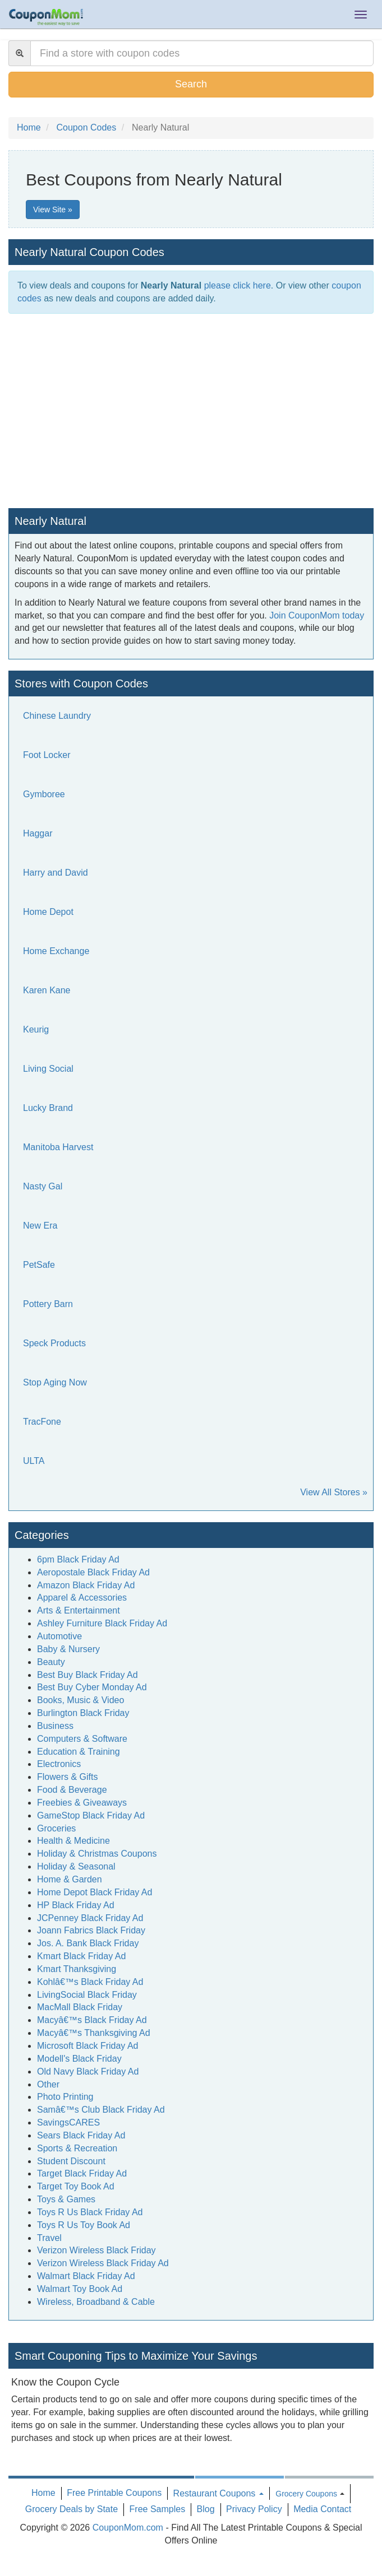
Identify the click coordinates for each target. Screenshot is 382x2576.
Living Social (48, 1068)
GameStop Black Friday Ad (91, 1815)
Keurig (36, 1029)
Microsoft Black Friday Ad (88, 2045)
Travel (49, 2238)
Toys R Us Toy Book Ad (83, 2225)
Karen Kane (47, 990)
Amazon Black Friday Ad (86, 1585)
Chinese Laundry (57, 715)
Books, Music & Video (80, 1700)
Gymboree (44, 794)
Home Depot (48, 912)
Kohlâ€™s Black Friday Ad (90, 1982)
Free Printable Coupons (114, 2493)
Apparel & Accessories (82, 1597)
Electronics (59, 1764)
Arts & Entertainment (78, 1610)
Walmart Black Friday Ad (86, 2276)
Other (48, 2084)
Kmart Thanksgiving (76, 1969)
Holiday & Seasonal (76, 1866)
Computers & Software (82, 1738)
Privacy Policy (254, 2509)
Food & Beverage (72, 1789)
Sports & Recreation (77, 2148)
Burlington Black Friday (83, 1713)
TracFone (42, 1421)
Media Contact (322, 2509)
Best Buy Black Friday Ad (87, 1675)
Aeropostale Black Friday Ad (93, 1572)
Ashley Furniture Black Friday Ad (102, 1623)
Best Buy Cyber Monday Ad (92, 1687)
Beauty (51, 1662)
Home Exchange (56, 951)
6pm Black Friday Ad (78, 1559)
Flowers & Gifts (67, 1777)
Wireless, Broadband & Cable (96, 2302)
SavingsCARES (68, 2122)
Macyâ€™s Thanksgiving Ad (93, 2033)
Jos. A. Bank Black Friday (88, 1943)
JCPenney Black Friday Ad (90, 1918)
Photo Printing (65, 2096)
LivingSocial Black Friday (87, 1995)
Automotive (59, 1636)
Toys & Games (66, 2199)
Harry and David (55, 872)
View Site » (52, 209)
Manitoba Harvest (58, 1147)
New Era (40, 1225)
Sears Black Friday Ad (81, 2135)
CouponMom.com (128, 2527)
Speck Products (54, 1343)
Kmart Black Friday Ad (81, 1956)
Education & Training (78, 1751)
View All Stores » (333, 1492)
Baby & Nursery (68, 1649)
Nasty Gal (42, 1186)
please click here (237, 285)
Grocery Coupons (306, 2493)
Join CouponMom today (316, 615)
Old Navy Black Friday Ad (88, 2071)
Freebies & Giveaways (82, 1802)
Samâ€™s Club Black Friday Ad (101, 2109)
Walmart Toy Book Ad (79, 2289)
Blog (206, 2509)
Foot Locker (46, 755)
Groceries (56, 1828)
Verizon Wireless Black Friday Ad (103, 2263)
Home (43, 2493)
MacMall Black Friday (79, 2007)
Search (191, 84)
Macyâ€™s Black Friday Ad (92, 2020)
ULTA (34, 1461)
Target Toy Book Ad (75, 2186)
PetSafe (39, 1265)
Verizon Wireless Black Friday (96, 2250)
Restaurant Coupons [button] (218, 2493)
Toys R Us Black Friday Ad (90, 2212)
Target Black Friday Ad (82, 2173)
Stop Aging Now (55, 1382)
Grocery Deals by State (71, 2509)
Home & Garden (69, 1879)
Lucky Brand (48, 1108)
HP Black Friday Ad (75, 1905)
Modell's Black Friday (79, 2058)
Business (55, 1726)
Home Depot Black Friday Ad (94, 1892)
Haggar (37, 833)
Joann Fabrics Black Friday (91, 1930)
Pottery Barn (48, 1304)
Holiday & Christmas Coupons (97, 1853)
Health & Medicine (73, 1840)
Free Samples (158, 2509)
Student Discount (71, 2161)
